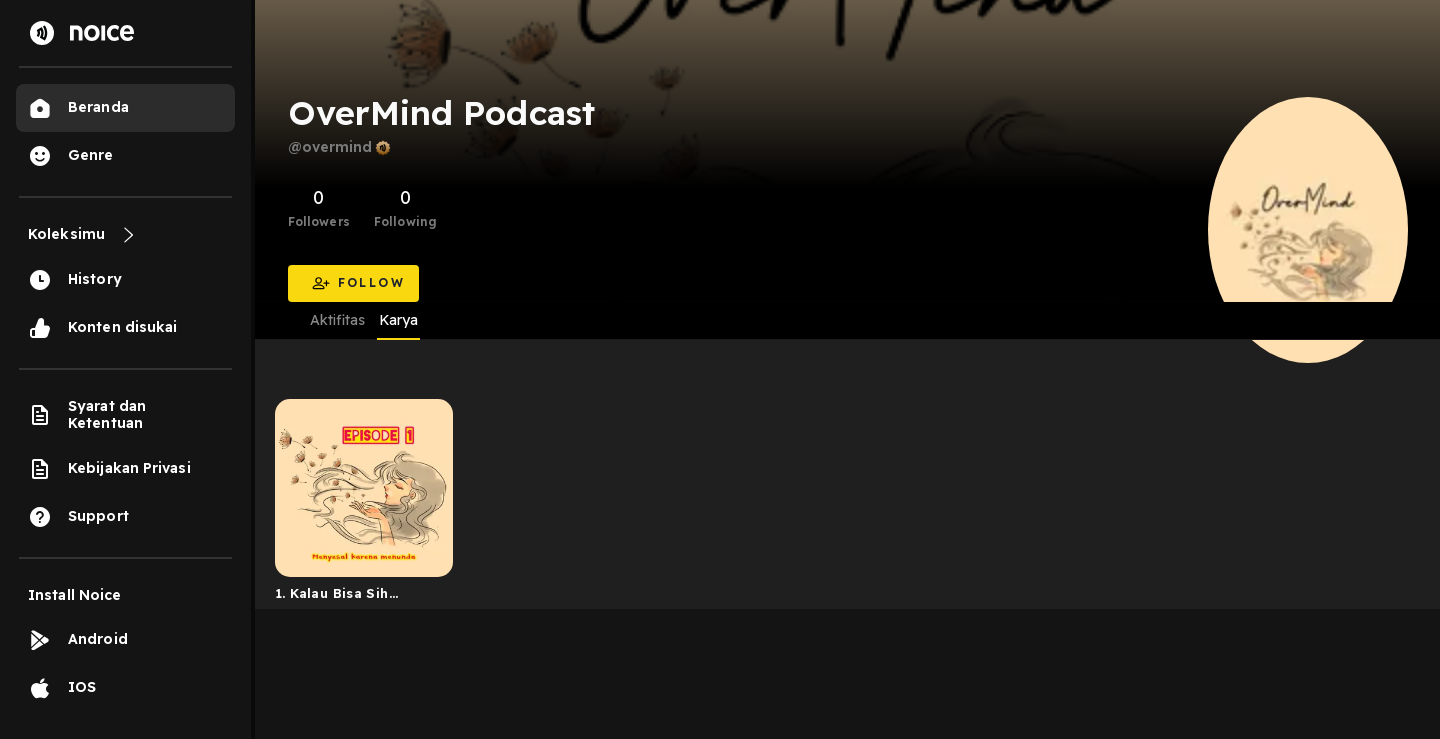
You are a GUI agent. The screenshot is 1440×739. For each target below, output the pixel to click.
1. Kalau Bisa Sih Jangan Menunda (334, 597)
